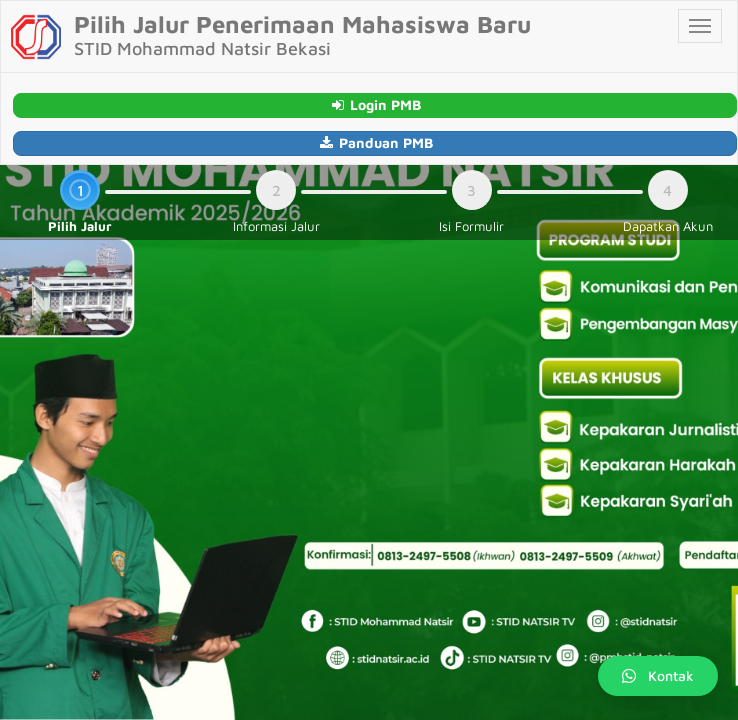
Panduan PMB (375, 142)
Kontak (658, 675)
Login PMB (375, 104)
